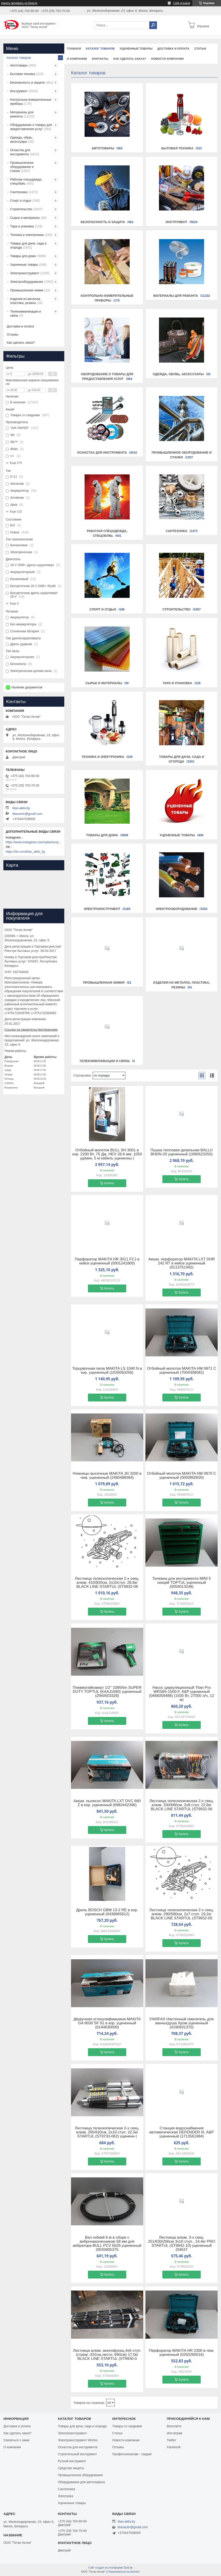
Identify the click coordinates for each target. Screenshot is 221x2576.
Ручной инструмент (72, 2461)
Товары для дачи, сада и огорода (28, 245)
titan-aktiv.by (21, 808)
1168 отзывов (181, 3)
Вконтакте (174, 2426)
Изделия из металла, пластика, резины (25, 301)
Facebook (173, 2447)
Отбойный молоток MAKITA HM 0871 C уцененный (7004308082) (181, 1371)
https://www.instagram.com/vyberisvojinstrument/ (34, 842)
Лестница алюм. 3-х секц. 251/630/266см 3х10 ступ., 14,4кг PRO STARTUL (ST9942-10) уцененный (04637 (181, 2243)
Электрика (65, 2496)
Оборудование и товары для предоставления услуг (31, 127)
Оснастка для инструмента (102, 452)
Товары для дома (102, 835)
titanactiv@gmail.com (27, 814)
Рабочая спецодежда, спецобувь (26, 181)
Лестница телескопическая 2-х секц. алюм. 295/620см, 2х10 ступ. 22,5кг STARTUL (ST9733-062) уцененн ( (107, 2132)
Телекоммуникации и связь (104, 1061)
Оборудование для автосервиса (81, 2482)
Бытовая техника (177, 148)
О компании (77, 58)
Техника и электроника (103, 757)
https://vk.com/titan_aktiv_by (25, 851)
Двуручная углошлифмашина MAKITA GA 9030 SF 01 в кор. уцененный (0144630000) (107, 2023)
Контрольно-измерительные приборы (30, 101)
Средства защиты (71, 2468)
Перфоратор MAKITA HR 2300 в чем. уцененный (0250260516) (181, 2353)
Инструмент (176, 222)
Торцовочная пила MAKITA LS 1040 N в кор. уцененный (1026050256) (107, 1371)
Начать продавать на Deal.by (19, 3)
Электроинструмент (102, 909)
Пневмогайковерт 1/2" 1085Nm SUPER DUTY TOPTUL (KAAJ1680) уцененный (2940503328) (107, 1692)
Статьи (200, 48)
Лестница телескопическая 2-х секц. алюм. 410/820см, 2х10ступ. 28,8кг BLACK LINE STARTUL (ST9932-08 (107, 1583)
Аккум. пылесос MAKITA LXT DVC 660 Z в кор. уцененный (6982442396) (107, 1803)
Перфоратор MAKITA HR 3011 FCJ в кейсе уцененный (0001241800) (107, 1261)
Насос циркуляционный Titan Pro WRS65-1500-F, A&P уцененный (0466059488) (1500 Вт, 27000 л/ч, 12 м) (181, 1694)
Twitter (171, 2440)
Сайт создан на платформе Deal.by (110, 2567)
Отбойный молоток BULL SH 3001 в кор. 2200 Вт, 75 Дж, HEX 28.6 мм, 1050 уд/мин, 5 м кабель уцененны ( (107, 1154)
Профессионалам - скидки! (132, 2454)
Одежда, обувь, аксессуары (178, 374)
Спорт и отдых (103, 609)
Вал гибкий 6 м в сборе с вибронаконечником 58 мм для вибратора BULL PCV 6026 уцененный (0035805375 (107, 2243)
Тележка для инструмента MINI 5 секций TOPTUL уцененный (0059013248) (181, 1583)
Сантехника (176, 531)
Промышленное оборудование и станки (22, 167)
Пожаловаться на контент (124, 2571)
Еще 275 (16, 462)
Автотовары (103, 148)
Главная (74, 48)
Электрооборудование (176, 909)
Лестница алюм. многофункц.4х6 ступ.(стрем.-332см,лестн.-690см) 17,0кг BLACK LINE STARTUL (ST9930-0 (107, 2355)
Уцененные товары (136, 48)
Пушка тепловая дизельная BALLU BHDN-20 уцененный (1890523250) (181, 1152)
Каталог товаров (100, 48)
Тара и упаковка (177, 683)
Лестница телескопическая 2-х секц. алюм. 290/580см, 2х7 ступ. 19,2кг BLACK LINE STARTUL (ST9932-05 (181, 1914)
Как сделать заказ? (129, 58)
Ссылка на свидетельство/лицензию (31, 1029)
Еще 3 (14, 603)
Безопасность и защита (103, 222)
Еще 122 (16, 511)
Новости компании (167, 58)
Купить (109, 1183)
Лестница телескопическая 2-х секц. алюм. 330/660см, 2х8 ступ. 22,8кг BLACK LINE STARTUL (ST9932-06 (181, 1805)
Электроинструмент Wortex (78, 2440)
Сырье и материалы (103, 683)
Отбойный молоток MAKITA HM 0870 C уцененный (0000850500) (181, 1476)
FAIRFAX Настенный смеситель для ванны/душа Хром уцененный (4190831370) (182, 2023)
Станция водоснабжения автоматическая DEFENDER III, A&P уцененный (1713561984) (181, 2132)
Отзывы (12, 334)
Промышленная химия (103, 982)
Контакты (100, 58)
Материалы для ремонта (175, 295)
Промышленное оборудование (80, 2475)
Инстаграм (174, 2433)
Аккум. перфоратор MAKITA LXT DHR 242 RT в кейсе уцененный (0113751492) (181, 1263)
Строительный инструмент (77, 2454)
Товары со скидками (127, 2426)
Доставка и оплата (173, 48)
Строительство (176, 609)
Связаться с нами (16, 2440)
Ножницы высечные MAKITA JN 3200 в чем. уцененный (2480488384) (107, 1476)
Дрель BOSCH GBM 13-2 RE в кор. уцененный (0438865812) (107, 1912)
